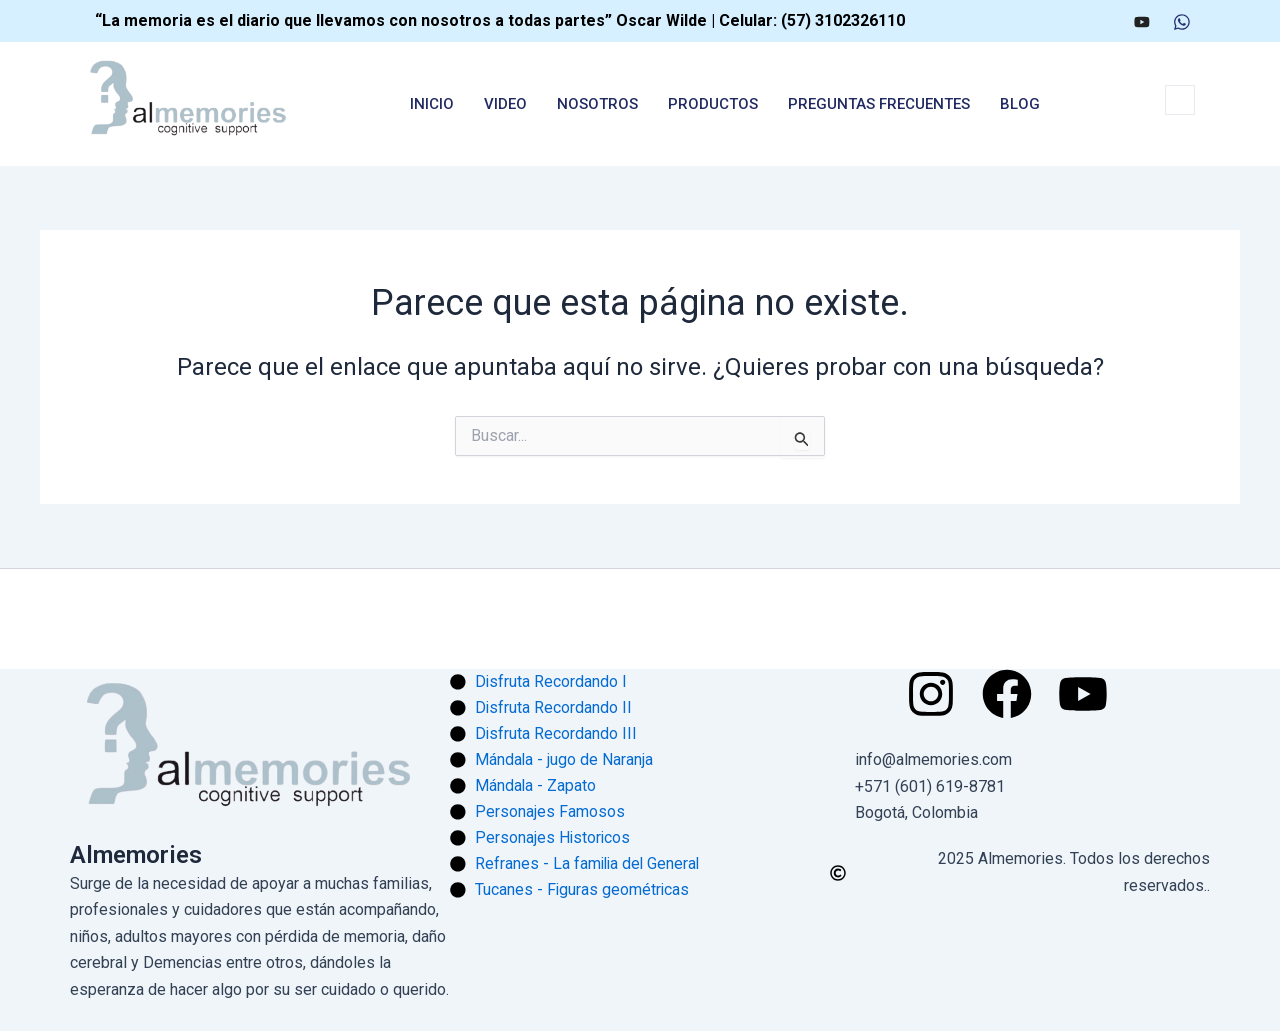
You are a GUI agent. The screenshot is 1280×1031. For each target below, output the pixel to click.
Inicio (432, 104)
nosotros (597, 104)
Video (505, 104)
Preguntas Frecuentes (879, 104)
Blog (1020, 104)
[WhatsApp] (1182, 21)
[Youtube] (1142, 21)
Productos (713, 104)
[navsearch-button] (1180, 100)
